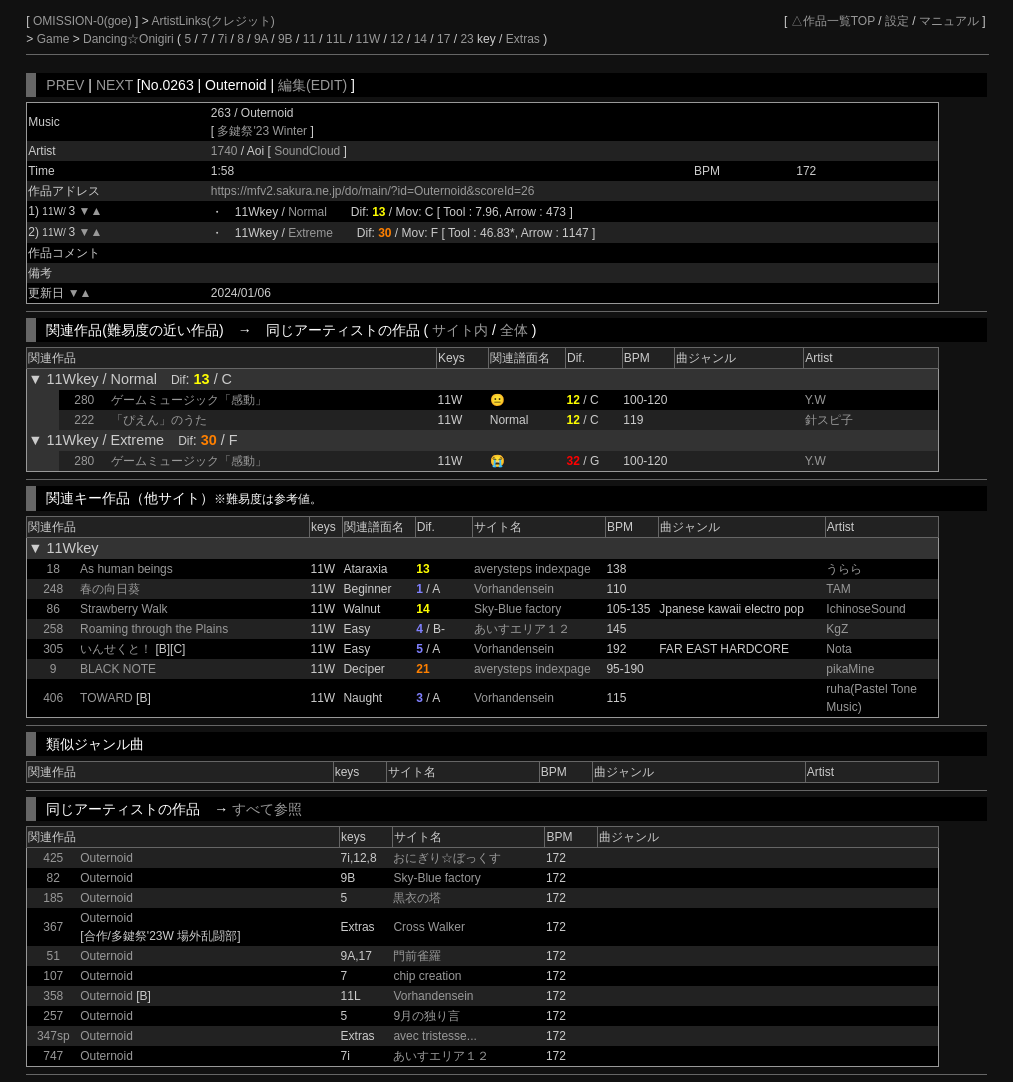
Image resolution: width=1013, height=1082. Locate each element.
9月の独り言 (426, 1016)
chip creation (427, 976)
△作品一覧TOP (833, 21)
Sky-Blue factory (517, 609)
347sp (53, 1036)
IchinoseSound (865, 609)
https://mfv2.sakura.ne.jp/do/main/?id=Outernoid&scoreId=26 (373, 191)
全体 (514, 330)
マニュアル (949, 21)
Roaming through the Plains (154, 629)
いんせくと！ (116, 649)
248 (53, 589)
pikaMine (850, 669)
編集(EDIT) (312, 85)
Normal (307, 212)
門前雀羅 (417, 956)
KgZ (837, 629)
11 (309, 39)
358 (53, 996)
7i (222, 39)
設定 (897, 21)
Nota (838, 649)
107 (53, 976)
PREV (65, 85)
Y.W (815, 400)
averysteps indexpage (532, 569)
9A (261, 39)
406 (53, 698)
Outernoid (106, 858)
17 (443, 39)
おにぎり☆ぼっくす (447, 858)
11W (368, 39)
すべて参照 (267, 809)
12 (396, 39)
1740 (224, 151)
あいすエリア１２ (522, 629)
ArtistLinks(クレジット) (212, 21)
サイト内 (460, 330)
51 (53, 956)
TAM (838, 589)
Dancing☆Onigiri (130, 39)
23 (466, 39)
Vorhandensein (514, 589)
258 (53, 629)
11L (336, 39)
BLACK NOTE (118, 669)
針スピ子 (829, 420)
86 (53, 609)
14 (420, 39)
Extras (523, 39)
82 (53, 878)
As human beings (126, 569)
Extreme (310, 233)
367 (53, 927)
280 (84, 400)
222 (84, 420)
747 (53, 1056)
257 (53, 1016)
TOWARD (106, 698)
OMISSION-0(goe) (84, 21)
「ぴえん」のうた (159, 420)
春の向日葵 (110, 589)
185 (53, 898)
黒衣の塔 (417, 898)
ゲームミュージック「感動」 (189, 400)
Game (55, 39)
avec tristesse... (434, 1036)
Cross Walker (429, 927)
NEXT (114, 85)
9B (285, 39)
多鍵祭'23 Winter (262, 131)
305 (53, 649)
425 (53, 858)
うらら (844, 569)
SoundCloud (308, 151)
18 (53, 569)
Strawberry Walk (124, 609)
